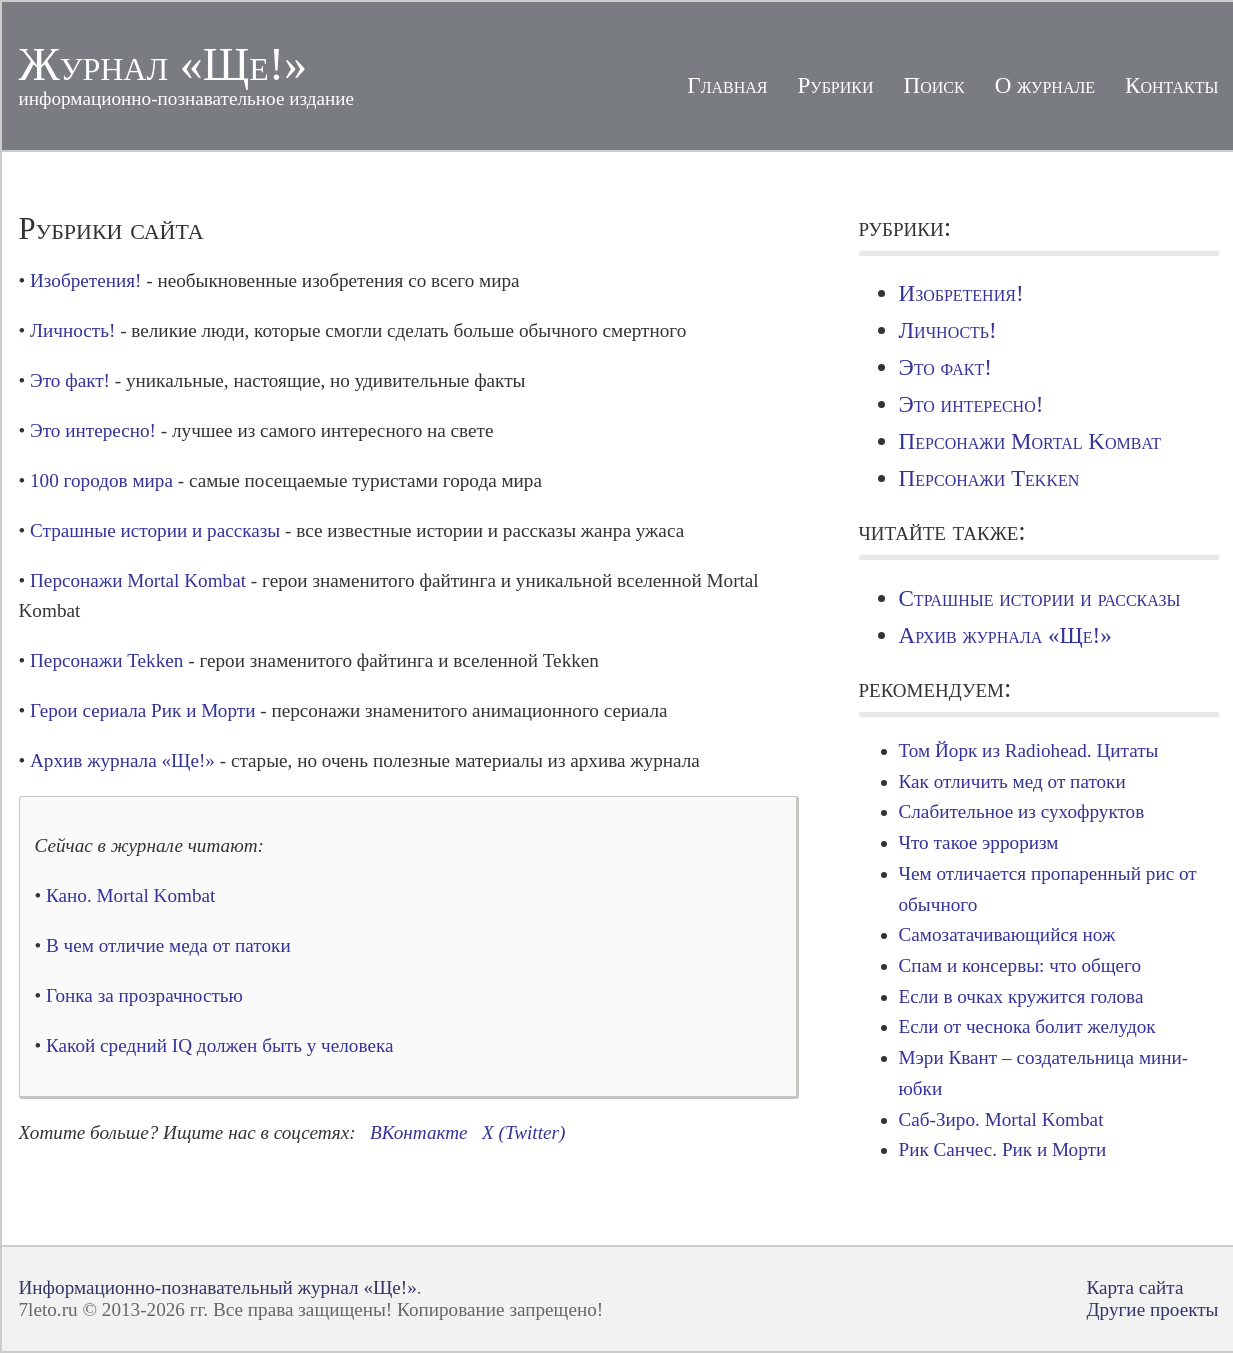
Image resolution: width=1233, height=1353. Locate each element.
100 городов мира (101, 480)
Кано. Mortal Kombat (130, 895)
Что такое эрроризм (979, 842)
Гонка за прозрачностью (144, 995)
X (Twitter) (523, 1132)
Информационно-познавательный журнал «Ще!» (218, 1287)
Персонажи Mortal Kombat (138, 580)
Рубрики (836, 85)
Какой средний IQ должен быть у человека (219, 1045)
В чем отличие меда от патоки (168, 945)
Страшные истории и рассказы (155, 530)
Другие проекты (1152, 1309)
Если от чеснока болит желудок (1027, 1026)
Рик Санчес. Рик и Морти (1003, 1149)
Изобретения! (85, 280)
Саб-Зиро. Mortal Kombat (1001, 1119)
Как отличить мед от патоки (1012, 781)
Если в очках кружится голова (1021, 996)
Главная (727, 85)
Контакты (1171, 85)
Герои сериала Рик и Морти (142, 710)
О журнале (1045, 85)
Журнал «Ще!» (163, 64)
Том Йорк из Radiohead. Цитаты (1029, 750)
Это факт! (70, 380)
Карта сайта (1134, 1287)
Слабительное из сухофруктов (1022, 811)
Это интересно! (93, 430)
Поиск (934, 85)
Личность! (72, 330)
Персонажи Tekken (106, 660)
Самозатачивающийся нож (1007, 934)
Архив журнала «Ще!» (122, 760)
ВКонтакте (419, 1132)
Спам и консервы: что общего (1020, 965)
